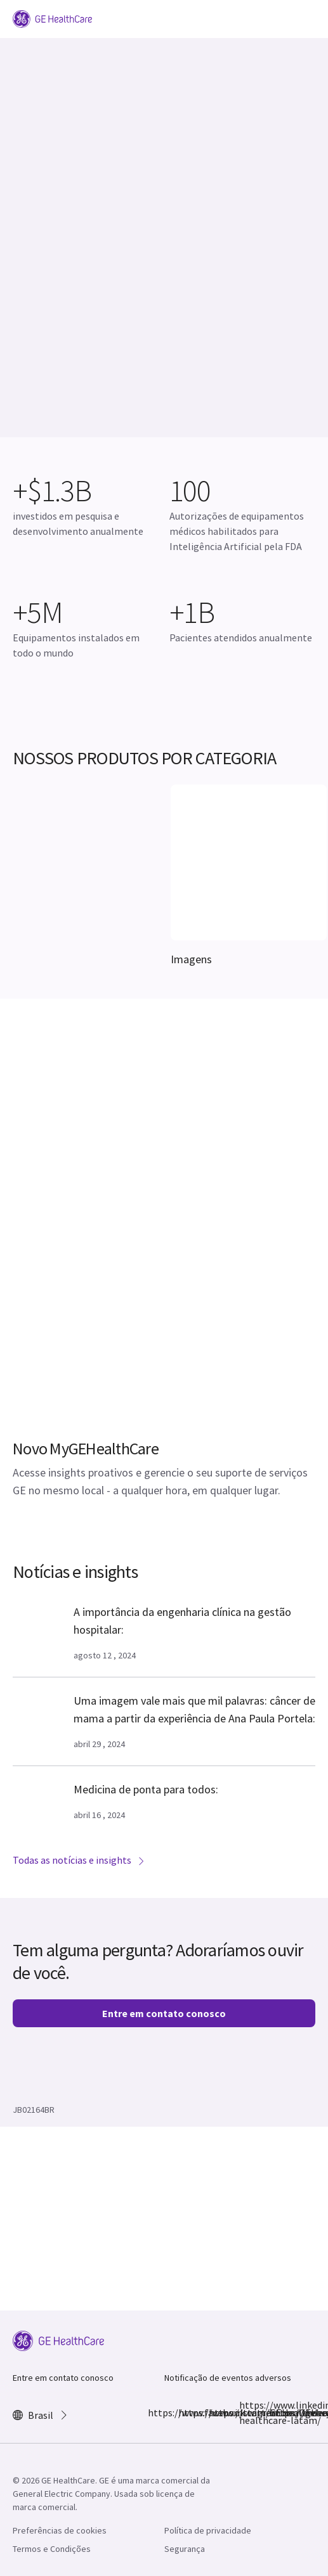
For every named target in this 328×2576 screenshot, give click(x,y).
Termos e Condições (52, 2548)
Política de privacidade (207, 2530)
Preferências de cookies (60, 2530)
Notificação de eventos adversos (227, 2377)
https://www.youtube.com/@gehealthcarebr (277, 2412)
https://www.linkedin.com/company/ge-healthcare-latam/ (246, 2412)
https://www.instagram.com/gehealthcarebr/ (186, 2412)
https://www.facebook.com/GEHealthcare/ (155, 2412)
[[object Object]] (249, 891)
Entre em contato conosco (164, 2013)
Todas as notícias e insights (79, 1860)
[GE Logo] (52, 17)
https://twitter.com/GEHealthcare (216, 2412)
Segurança (184, 2548)
